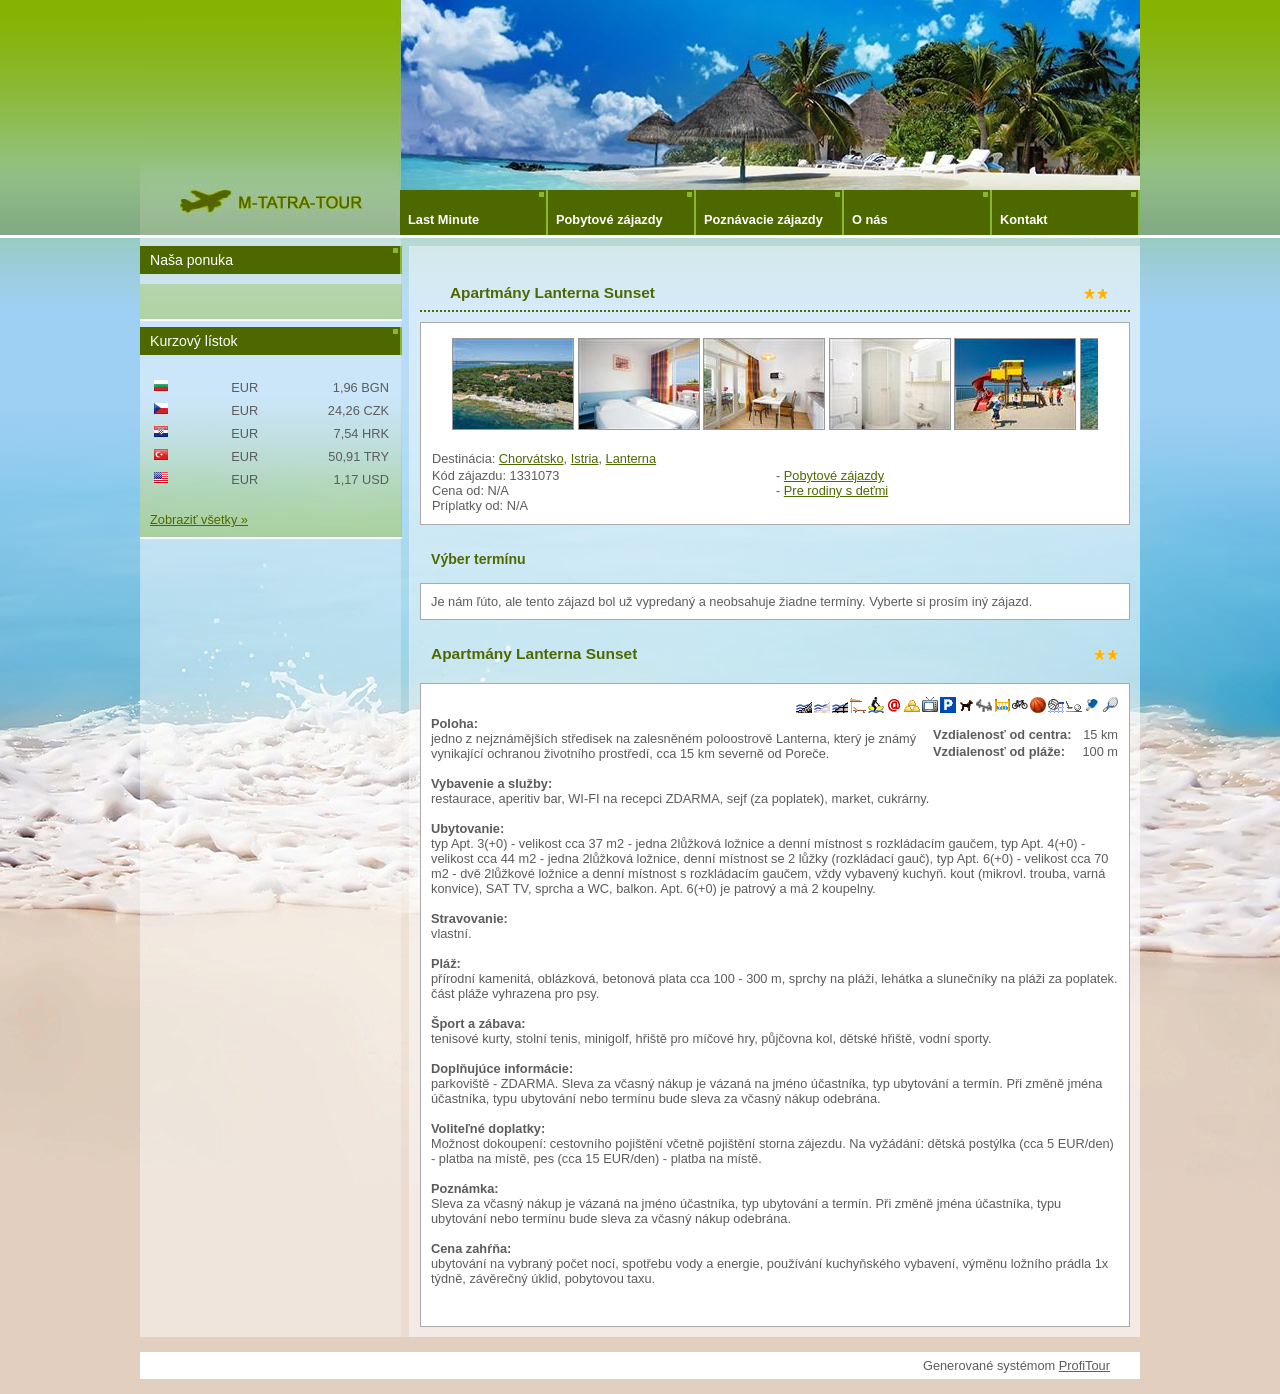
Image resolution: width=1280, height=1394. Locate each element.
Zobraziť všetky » (199, 519)
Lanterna (631, 458)
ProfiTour (1084, 1365)
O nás (870, 219)
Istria (585, 458)
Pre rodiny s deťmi (836, 490)
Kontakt (1024, 219)
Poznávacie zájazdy (763, 219)
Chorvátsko (531, 458)
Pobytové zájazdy (609, 219)
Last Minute (443, 219)
